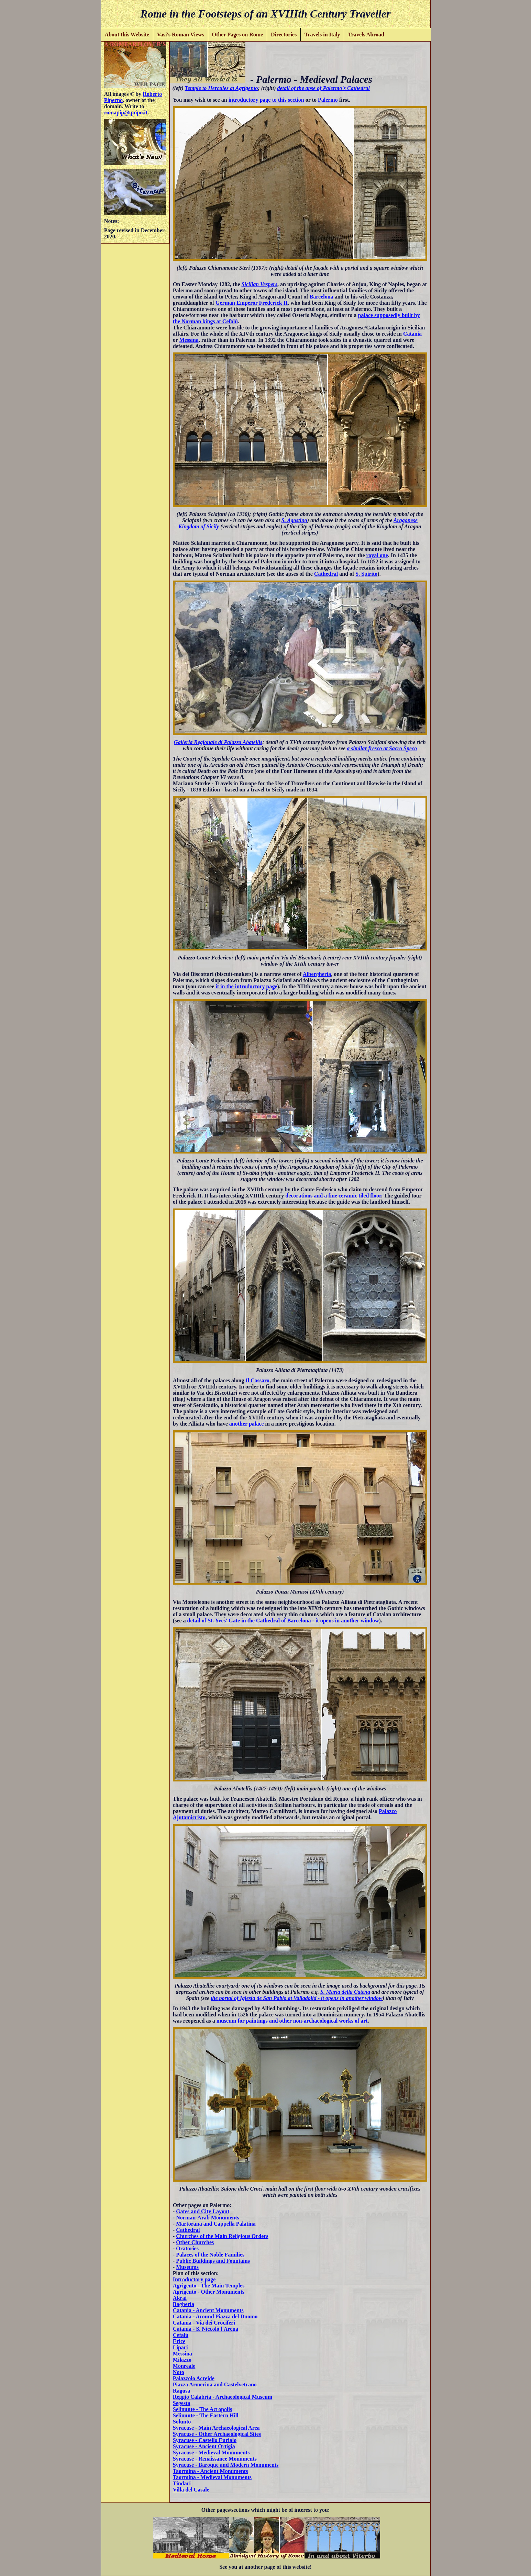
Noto (178, 2372)
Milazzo (182, 2360)
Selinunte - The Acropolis (202, 2409)
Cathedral (326, 574)
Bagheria (183, 2304)
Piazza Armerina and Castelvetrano (215, 2384)
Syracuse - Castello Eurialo (204, 2440)
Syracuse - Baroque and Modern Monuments (226, 2465)
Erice (179, 2341)
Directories (284, 34)
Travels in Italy (322, 34)
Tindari (182, 2483)
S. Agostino (294, 520)
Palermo (328, 100)
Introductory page (194, 2279)
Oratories (187, 2248)
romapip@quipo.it (125, 112)
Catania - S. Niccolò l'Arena (205, 2329)
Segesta (181, 2403)
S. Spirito (366, 574)
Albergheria (317, 974)
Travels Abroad (366, 34)
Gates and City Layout (202, 2211)
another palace (246, 1424)
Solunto (182, 2422)
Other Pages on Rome (237, 34)
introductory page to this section (266, 100)
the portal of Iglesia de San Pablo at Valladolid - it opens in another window (297, 1998)
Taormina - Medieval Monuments (212, 2477)
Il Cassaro (257, 1380)
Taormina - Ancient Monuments (210, 2471)
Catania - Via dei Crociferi (204, 2323)
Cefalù (180, 2335)
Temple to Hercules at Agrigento (221, 88)
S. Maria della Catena (345, 1992)
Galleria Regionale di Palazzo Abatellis (218, 742)
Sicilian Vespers (259, 284)
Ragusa (181, 2391)
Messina (189, 340)
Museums (187, 2267)
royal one (377, 555)
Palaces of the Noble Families (210, 2255)
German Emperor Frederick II (251, 303)
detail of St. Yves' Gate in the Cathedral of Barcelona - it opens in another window (283, 1620)
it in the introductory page (246, 986)
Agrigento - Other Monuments (208, 2292)
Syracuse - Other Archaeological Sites (217, 2434)
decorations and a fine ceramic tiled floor (333, 1196)
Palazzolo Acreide (193, 2378)
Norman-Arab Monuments (207, 2217)
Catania (412, 334)
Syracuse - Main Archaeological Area (216, 2428)
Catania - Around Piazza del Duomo (215, 2316)
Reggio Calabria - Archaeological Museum (222, 2397)
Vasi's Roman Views (180, 34)
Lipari (180, 2347)
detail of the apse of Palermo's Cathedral (323, 88)
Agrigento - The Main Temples (209, 2285)
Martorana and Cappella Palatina (216, 2224)
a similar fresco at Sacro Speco (382, 748)
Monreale (184, 2366)
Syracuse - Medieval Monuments (211, 2452)
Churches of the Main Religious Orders (222, 2236)
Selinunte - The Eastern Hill (206, 2415)
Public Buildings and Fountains (213, 2261)
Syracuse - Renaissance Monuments (215, 2459)
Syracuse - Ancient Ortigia (204, 2446)
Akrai (180, 2298)
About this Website (126, 34)
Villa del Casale (191, 2490)
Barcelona (321, 297)
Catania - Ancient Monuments (208, 2310)
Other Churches (195, 2242)
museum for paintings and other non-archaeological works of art (292, 2021)
